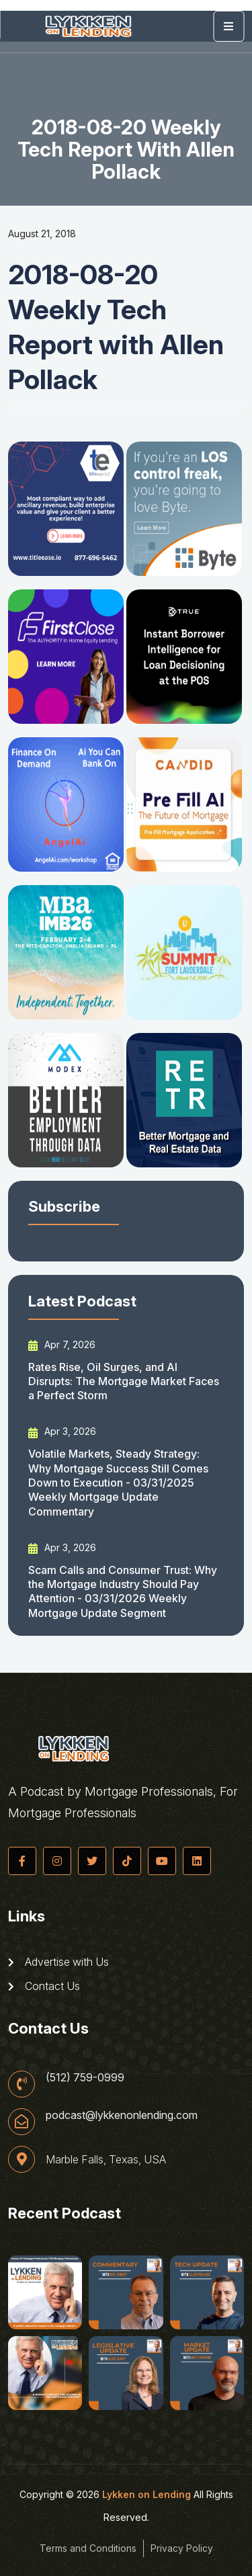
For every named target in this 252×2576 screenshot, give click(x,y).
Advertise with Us (58, 1961)
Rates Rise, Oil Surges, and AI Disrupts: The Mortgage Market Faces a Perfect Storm (123, 1381)
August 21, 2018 (42, 233)
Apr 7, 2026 (61, 1345)
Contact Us (44, 1986)
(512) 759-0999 (85, 2077)
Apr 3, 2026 (62, 1431)
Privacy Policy (182, 2548)
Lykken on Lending (146, 2494)
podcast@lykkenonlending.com (122, 2115)
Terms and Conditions (88, 2548)
